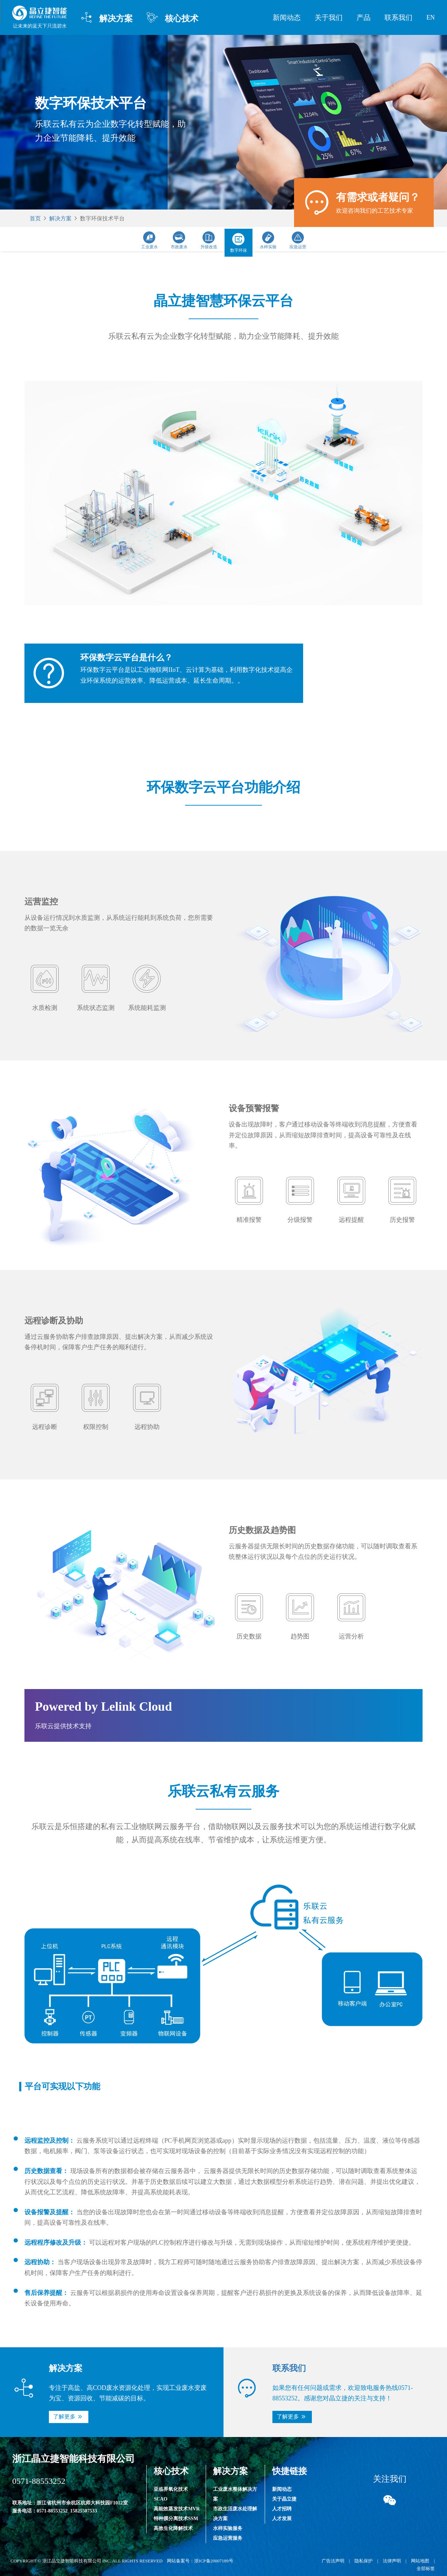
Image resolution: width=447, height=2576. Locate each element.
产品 (364, 17)
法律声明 (392, 2560)
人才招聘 (282, 2508)
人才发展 (282, 2518)
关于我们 (329, 17)
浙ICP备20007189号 (213, 2560)
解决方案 (107, 17)
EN (430, 17)
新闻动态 (287, 17)
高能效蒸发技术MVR (176, 2508)
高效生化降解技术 (173, 2528)
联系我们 (398, 17)
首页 (35, 218)
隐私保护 (363, 2560)
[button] (68, 2417)
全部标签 (426, 2568)
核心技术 (172, 17)
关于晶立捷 (284, 2499)
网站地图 (420, 2560)
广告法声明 (333, 2560)
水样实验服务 (227, 2528)
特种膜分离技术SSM (176, 2518)
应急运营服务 (227, 2538)
